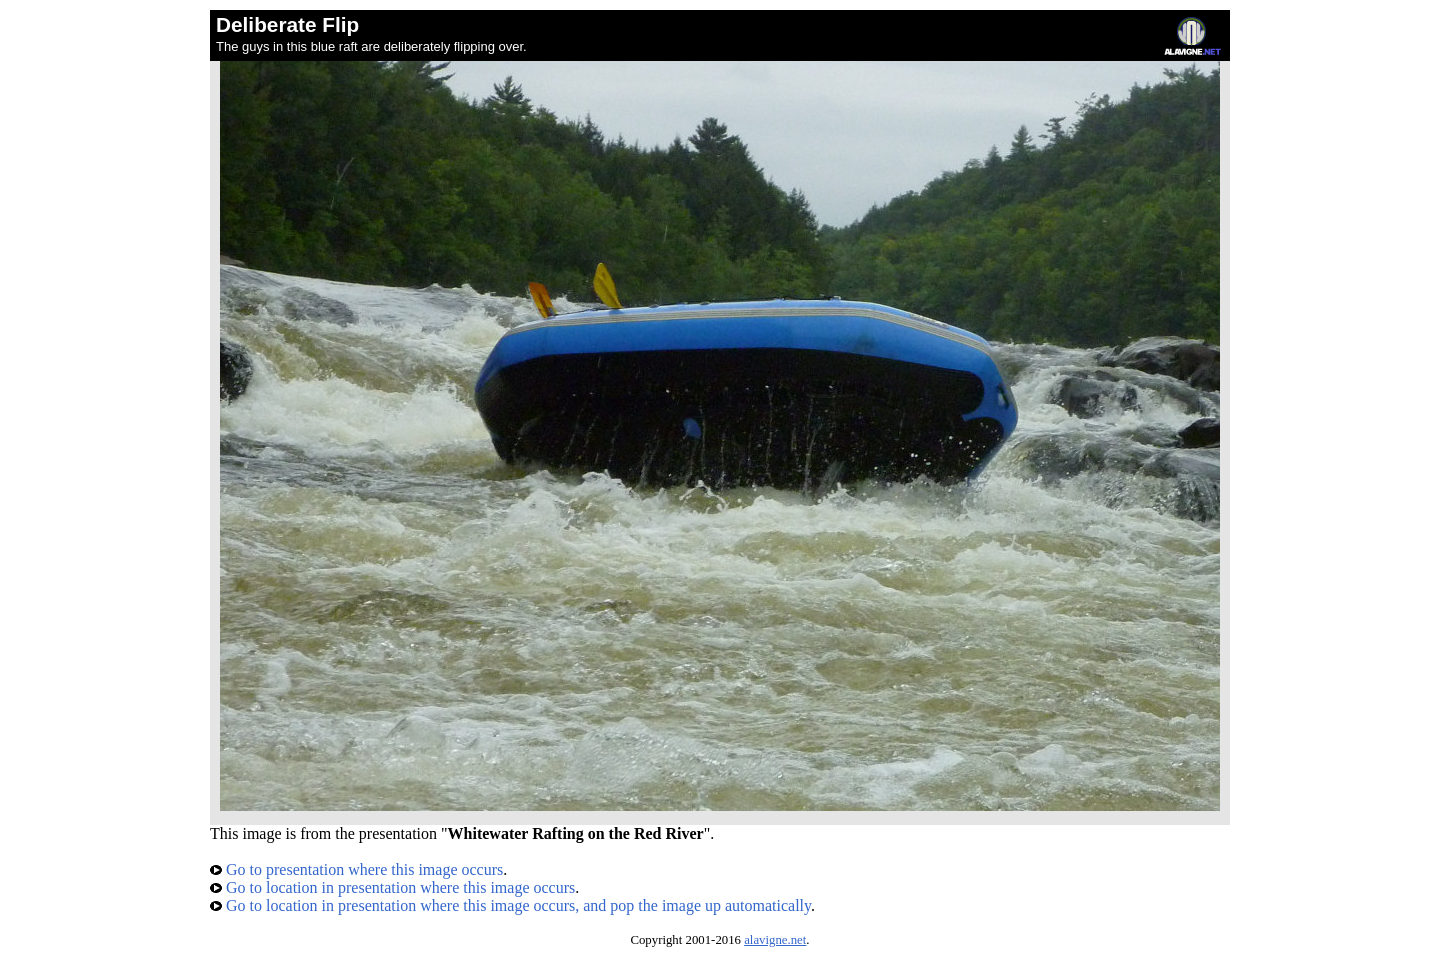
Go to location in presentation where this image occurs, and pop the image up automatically (510, 905)
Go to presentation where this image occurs (356, 869)
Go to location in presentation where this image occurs (392, 887)
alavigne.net (775, 940)
